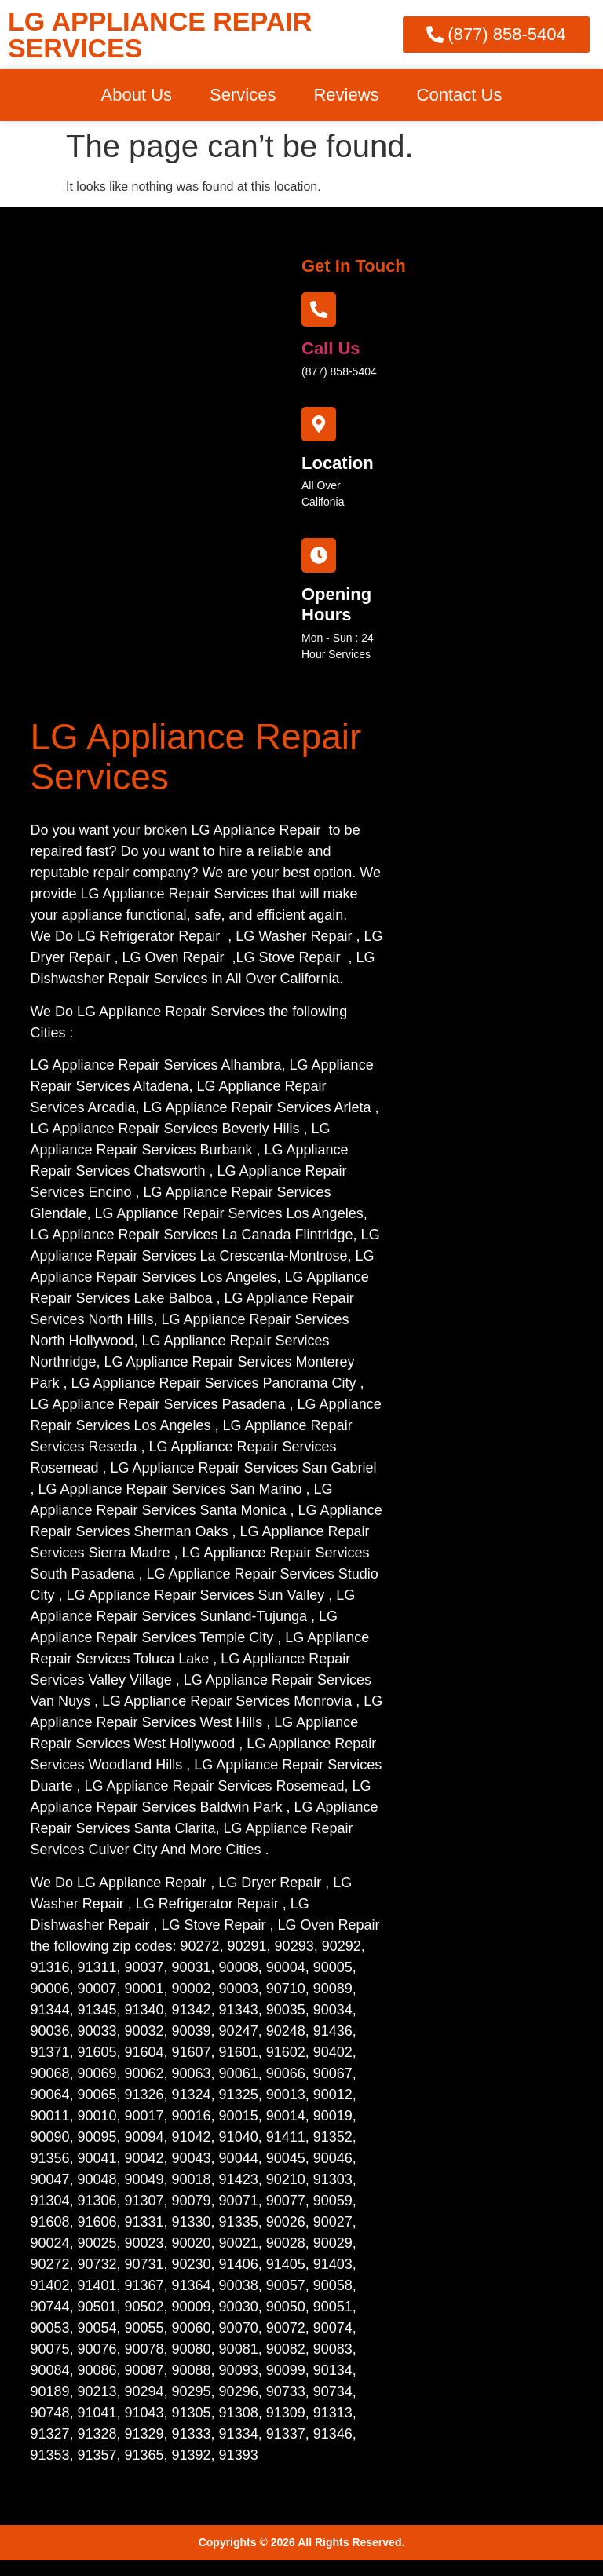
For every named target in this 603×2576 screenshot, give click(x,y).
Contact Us (459, 94)
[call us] (319, 309)
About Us (137, 94)
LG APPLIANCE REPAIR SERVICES (160, 34)
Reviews (345, 94)
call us (331, 348)
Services (243, 94)
